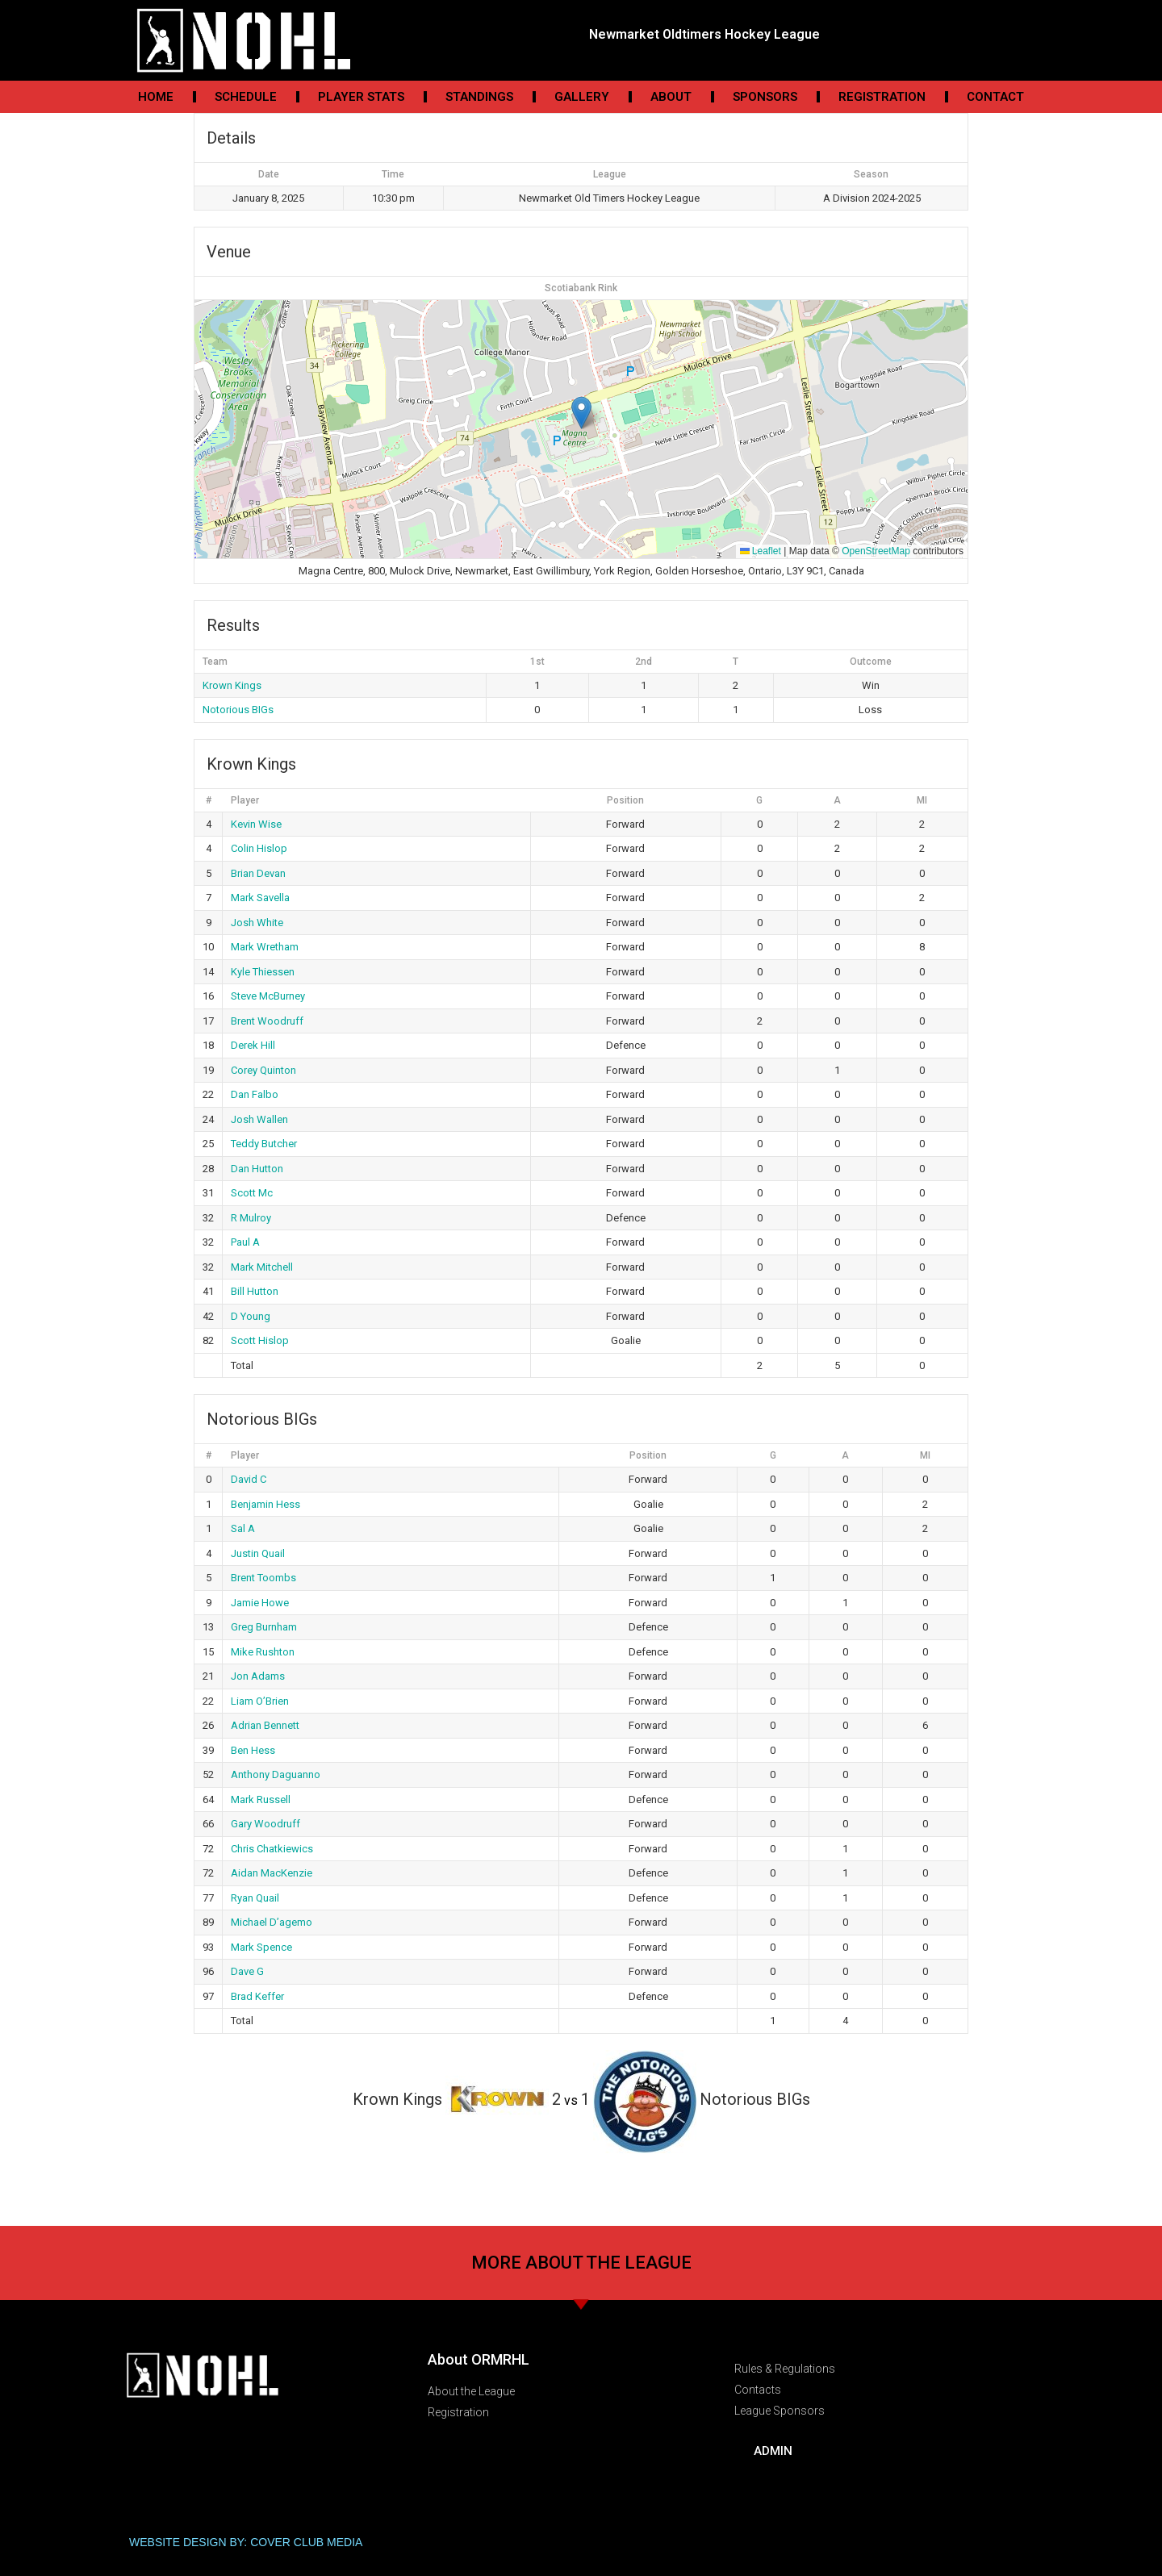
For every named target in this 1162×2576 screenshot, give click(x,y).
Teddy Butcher (264, 1144)
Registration (882, 97)
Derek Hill (253, 1045)
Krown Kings (232, 685)
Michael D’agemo (271, 1922)
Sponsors (765, 97)
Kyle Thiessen (263, 972)
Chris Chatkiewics (272, 1849)
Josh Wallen (259, 1119)
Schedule (246, 97)
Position (625, 800)
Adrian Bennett (265, 1725)
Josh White (257, 922)
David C (248, 1479)
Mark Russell (260, 1799)
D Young (250, 1316)
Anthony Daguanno (275, 1774)
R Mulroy (251, 1218)
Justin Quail (258, 1553)
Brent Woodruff (267, 1021)
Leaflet (760, 551)
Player (245, 800)
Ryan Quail (255, 1898)
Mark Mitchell (262, 1267)
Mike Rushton (263, 1652)
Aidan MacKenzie (271, 1873)
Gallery (581, 97)
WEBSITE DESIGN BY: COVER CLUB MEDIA (245, 2542)
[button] (581, 412)
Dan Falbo (254, 1094)
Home (155, 97)
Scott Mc (252, 1193)
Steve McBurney (268, 996)
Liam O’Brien (260, 1701)
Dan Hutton (257, 1169)
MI (922, 800)
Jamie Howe (260, 1603)
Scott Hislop (260, 1340)
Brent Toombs (263, 1578)
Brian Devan (258, 873)
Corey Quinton (263, 1070)
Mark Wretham (265, 947)
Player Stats (361, 97)
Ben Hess (253, 1750)
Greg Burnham (264, 1627)
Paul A (245, 1242)
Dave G (247, 1971)
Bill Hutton (254, 1291)
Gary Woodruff (265, 1824)
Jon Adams (258, 1676)
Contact (995, 97)
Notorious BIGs (238, 709)
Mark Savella (260, 897)
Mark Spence (261, 1947)
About (671, 97)
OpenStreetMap (876, 551)
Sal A (243, 1528)
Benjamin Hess (265, 1504)
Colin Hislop (259, 848)
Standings (479, 97)
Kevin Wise (256, 824)
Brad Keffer (257, 1996)
